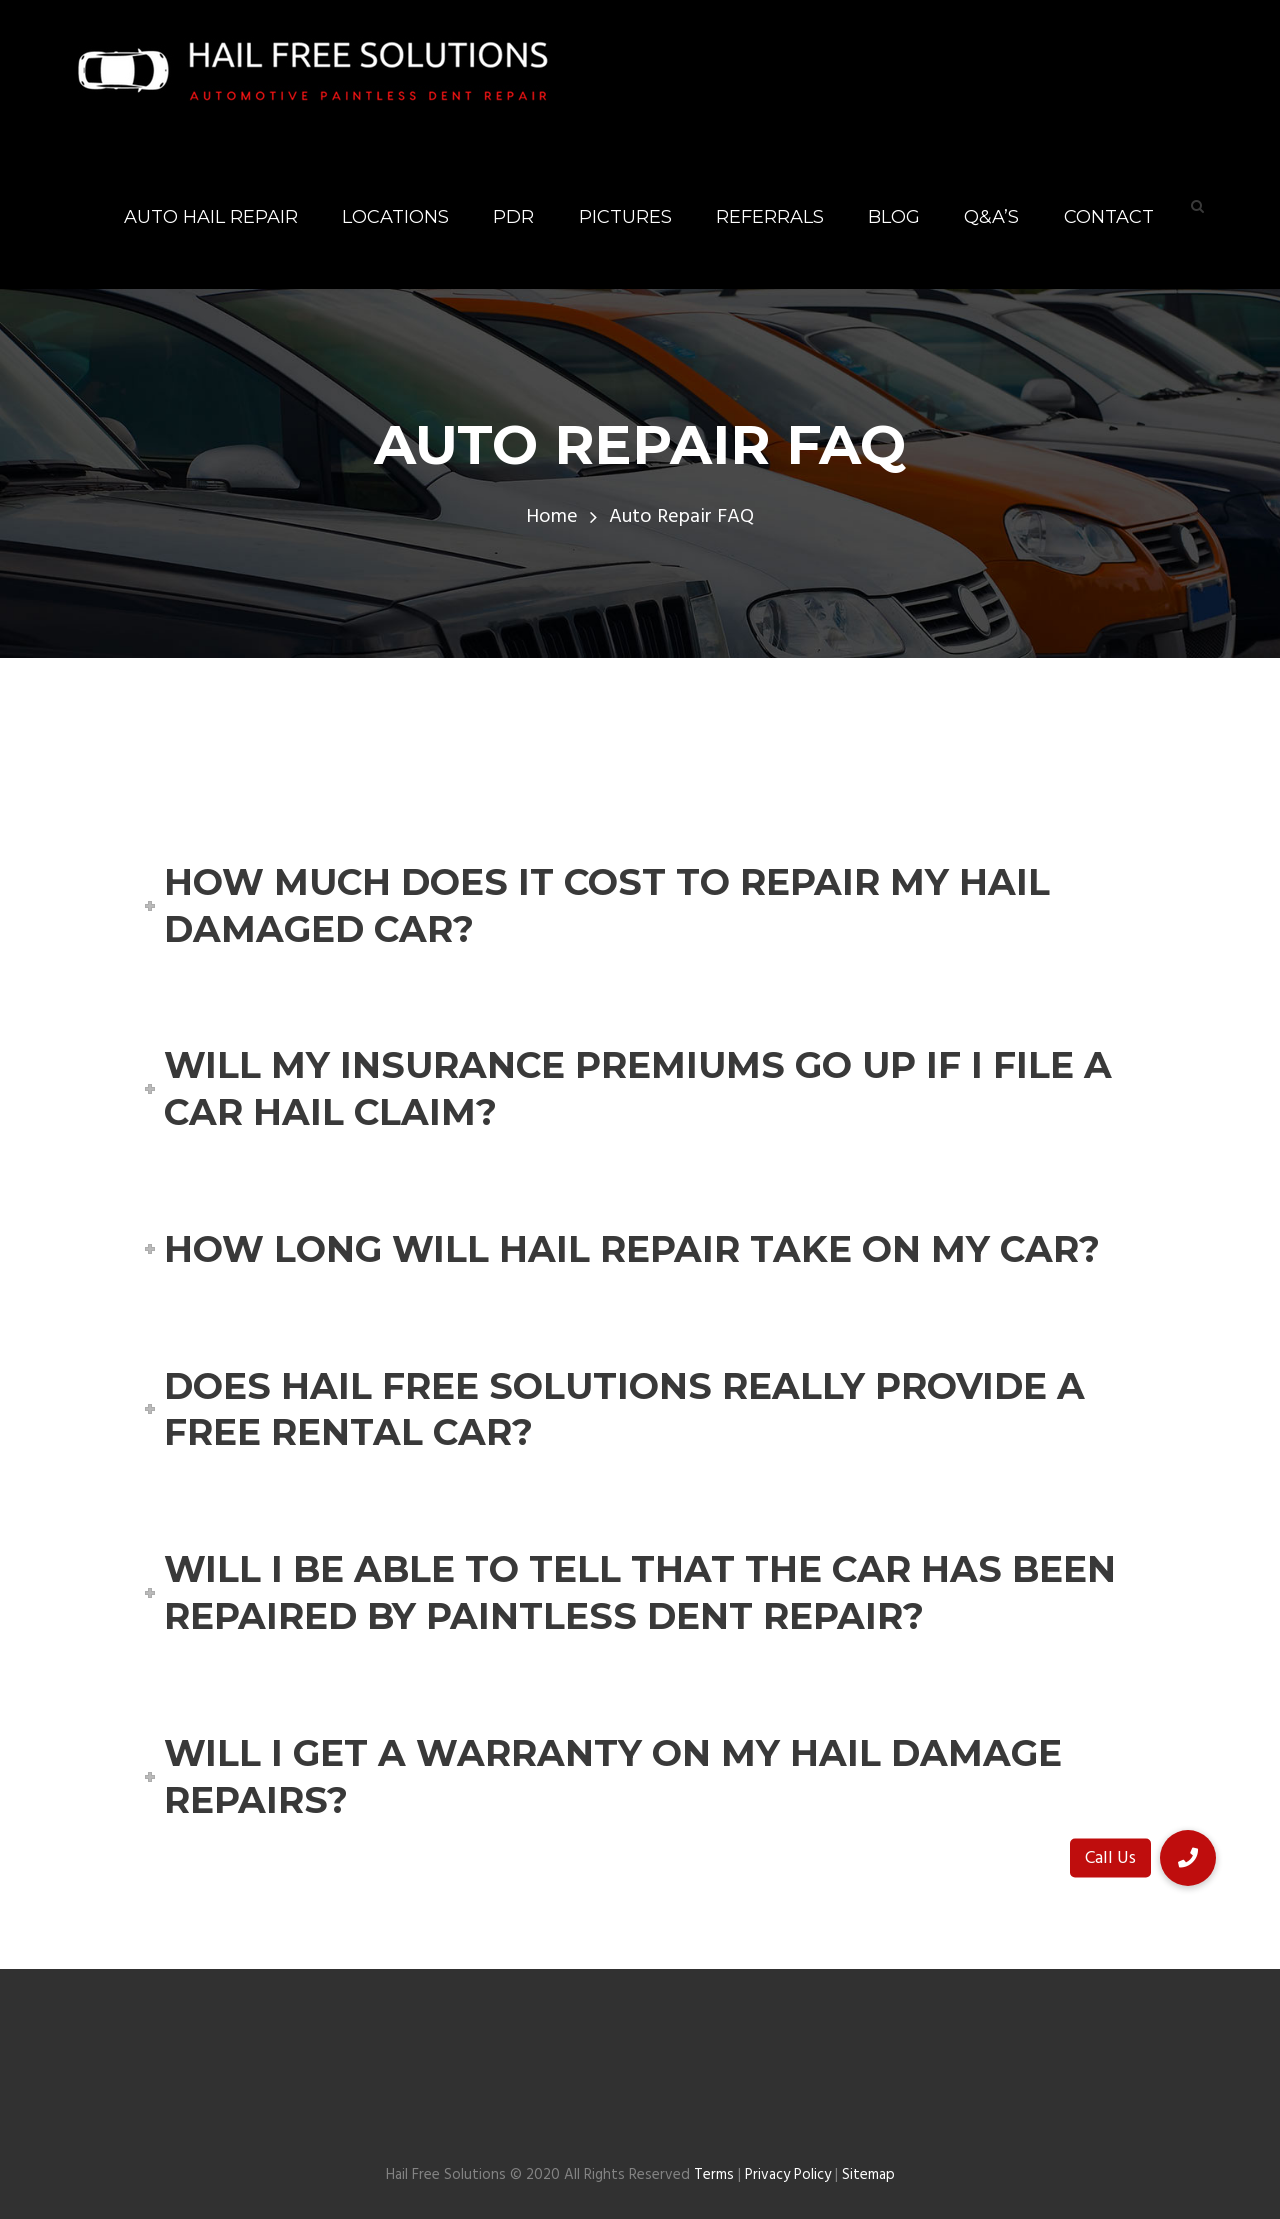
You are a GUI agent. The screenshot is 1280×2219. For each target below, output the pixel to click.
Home (552, 517)
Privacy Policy (788, 2175)
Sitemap (868, 2175)
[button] (1188, 1858)
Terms (714, 2175)
